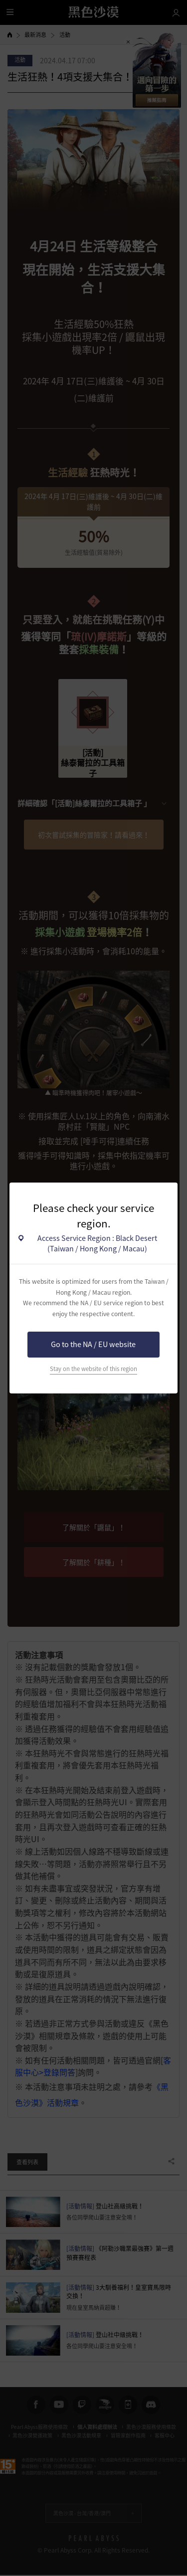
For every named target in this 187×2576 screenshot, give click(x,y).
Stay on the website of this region (93, 1369)
